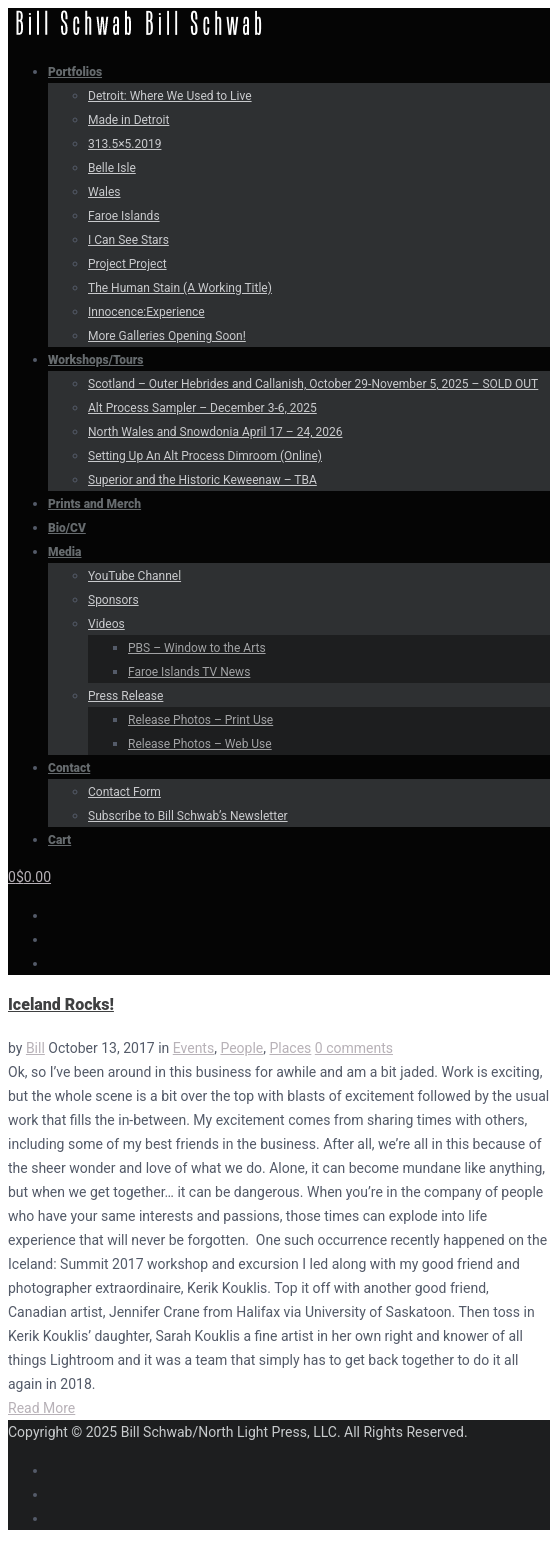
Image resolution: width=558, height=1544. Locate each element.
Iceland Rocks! (61, 1004)
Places (290, 1048)
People (241, 1048)
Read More (41, 1408)
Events (193, 1048)
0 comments (354, 1048)
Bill (35, 1048)
